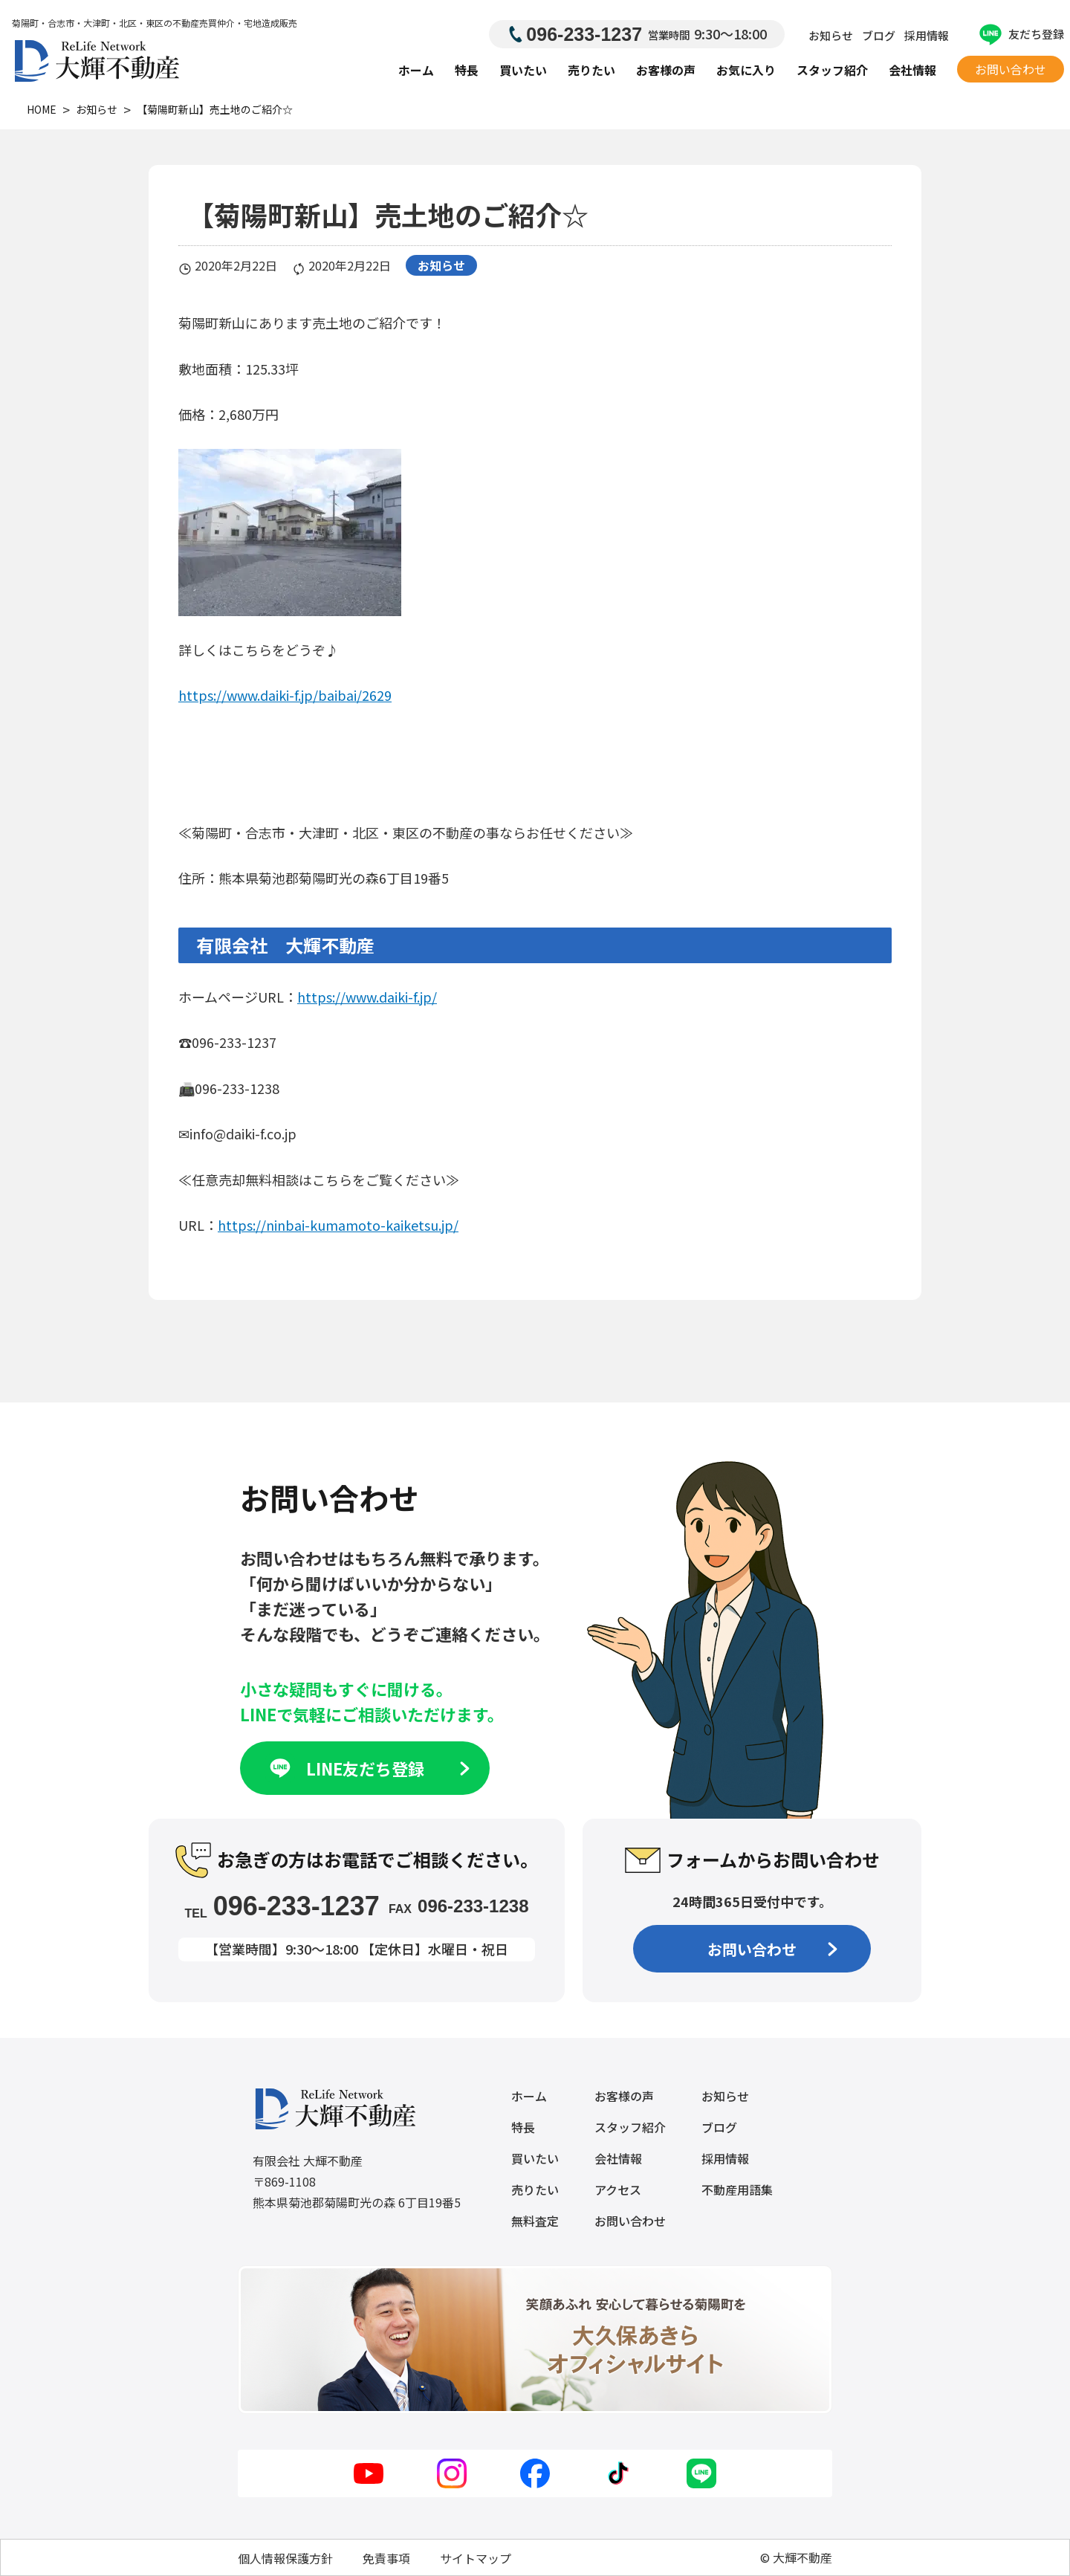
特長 (467, 70)
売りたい (591, 70)
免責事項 (386, 2558)
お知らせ (830, 35)
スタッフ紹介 (832, 70)
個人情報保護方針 (285, 2558)
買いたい (523, 70)
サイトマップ (475, 2558)
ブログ (878, 35)
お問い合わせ (1010, 69)
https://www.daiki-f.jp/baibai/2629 (285, 695)
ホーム (416, 70)
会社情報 (912, 70)
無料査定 (535, 2221)
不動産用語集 (737, 2189)
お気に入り (746, 70)
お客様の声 (666, 70)
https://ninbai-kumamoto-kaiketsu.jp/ (338, 1224)
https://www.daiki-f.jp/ (367, 996)
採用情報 (926, 35)
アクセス (617, 2189)
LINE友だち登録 (367, 1768)
